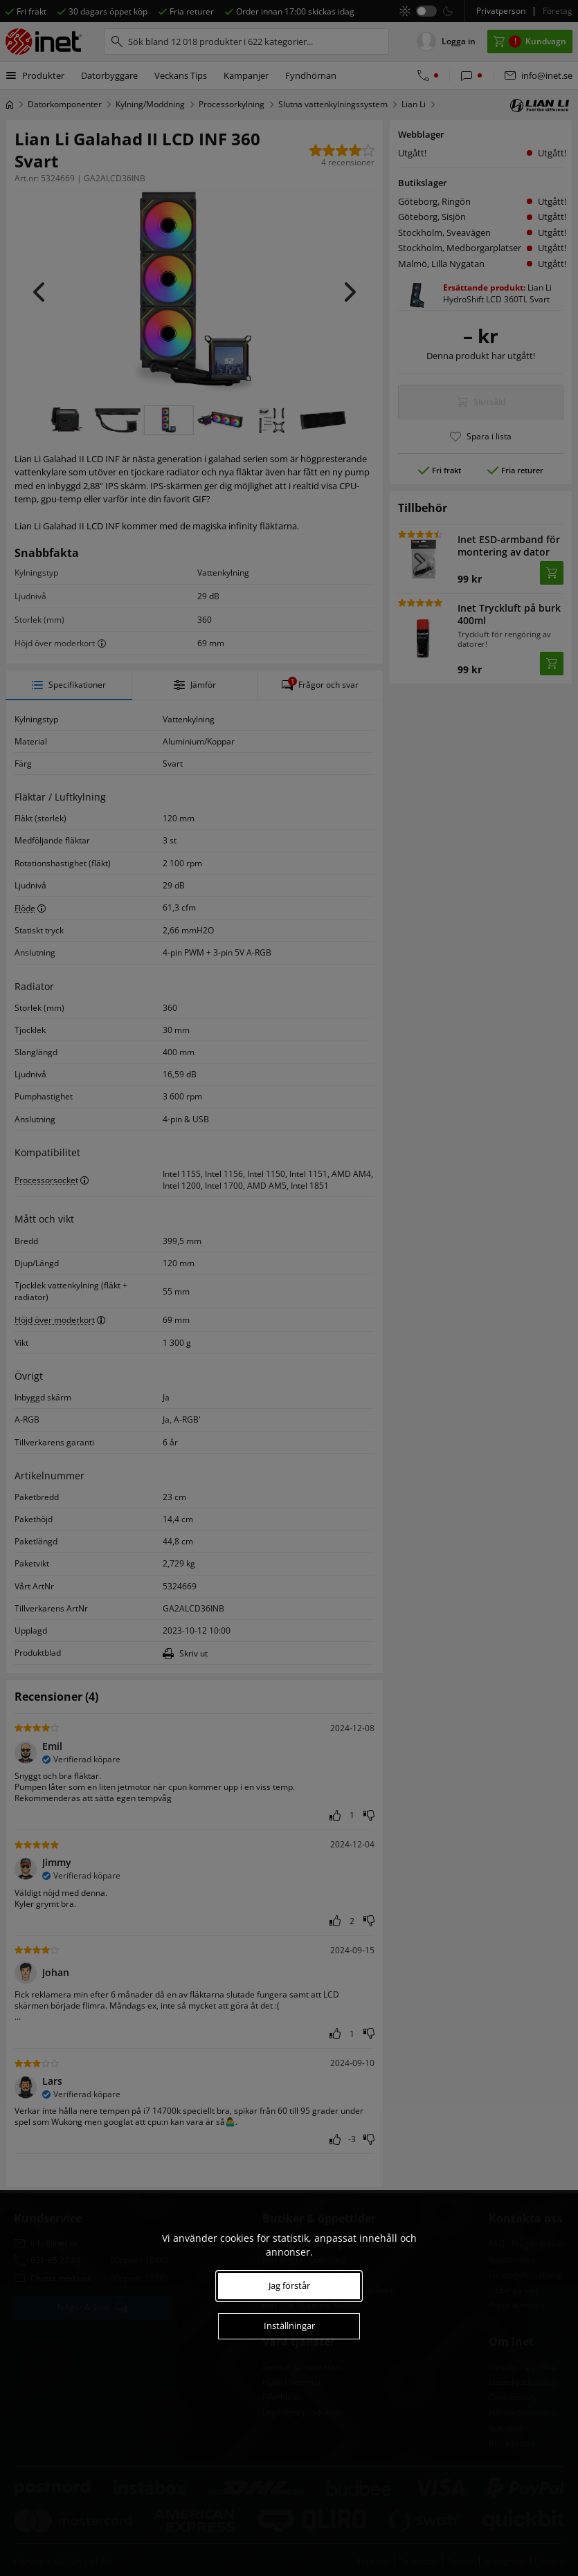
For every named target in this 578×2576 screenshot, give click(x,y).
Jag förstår (289, 2285)
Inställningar (289, 2325)
